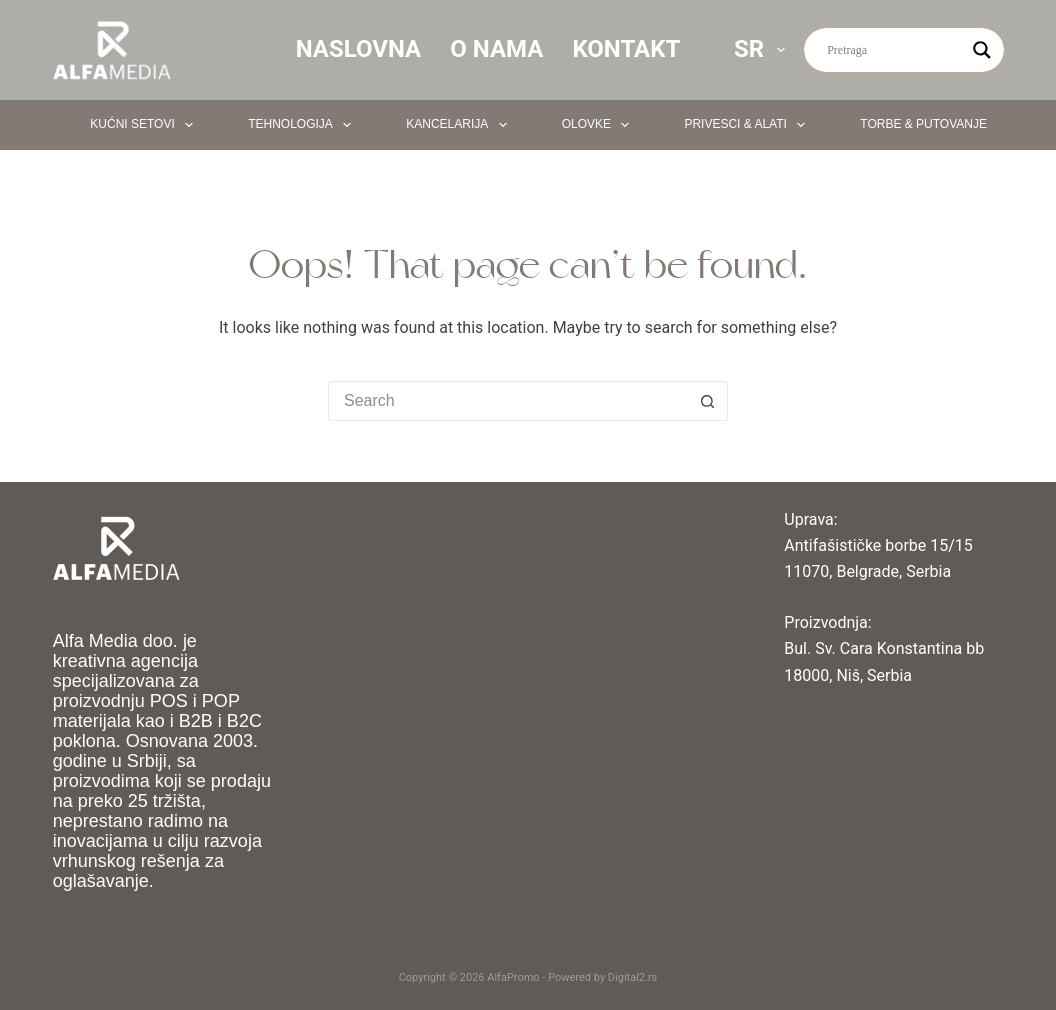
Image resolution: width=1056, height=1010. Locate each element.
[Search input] (895, 50)
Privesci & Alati (748, 125)
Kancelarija (460, 125)
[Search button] (708, 401)
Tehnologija (303, 125)
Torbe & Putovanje (936, 125)
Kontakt (626, 49)
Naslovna (359, 49)
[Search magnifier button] (982, 50)
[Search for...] (508, 401)
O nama (496, 49)
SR (763, 49)
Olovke (600, 125)
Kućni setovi (145, 125)
